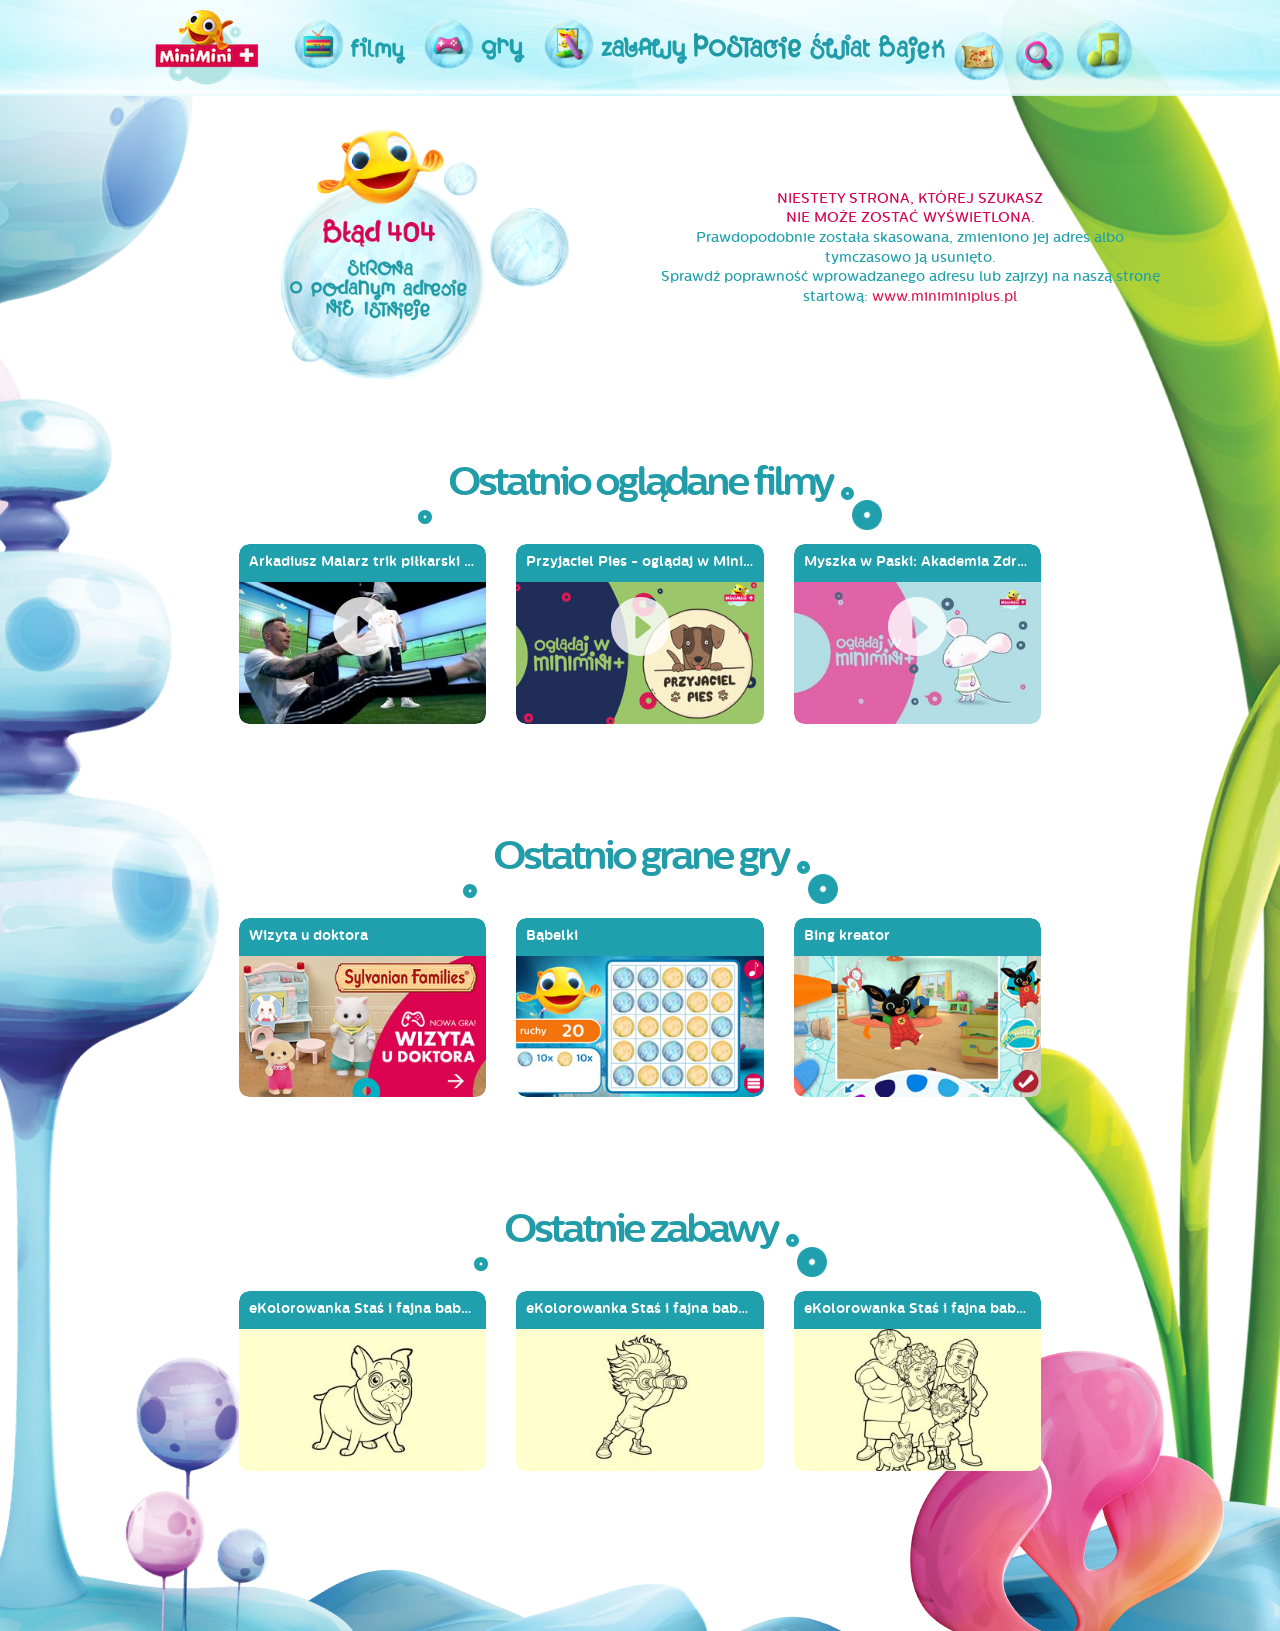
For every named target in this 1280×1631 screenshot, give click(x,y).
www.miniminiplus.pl (944, 296)
